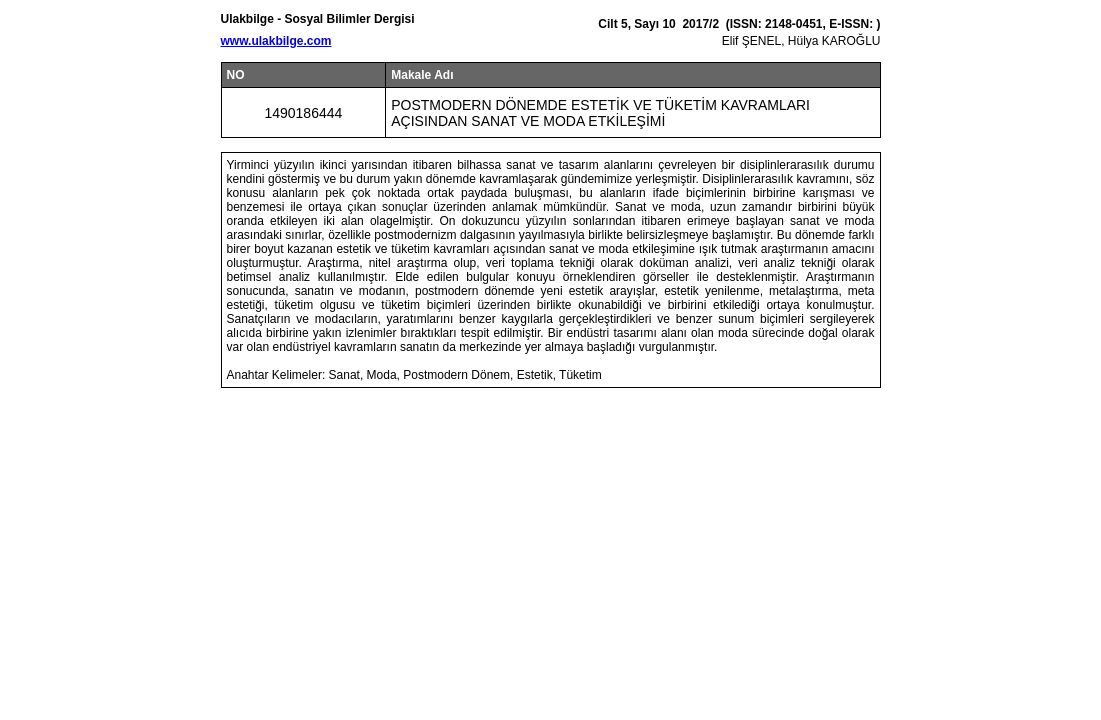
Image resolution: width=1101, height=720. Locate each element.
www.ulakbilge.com (276, 41)
